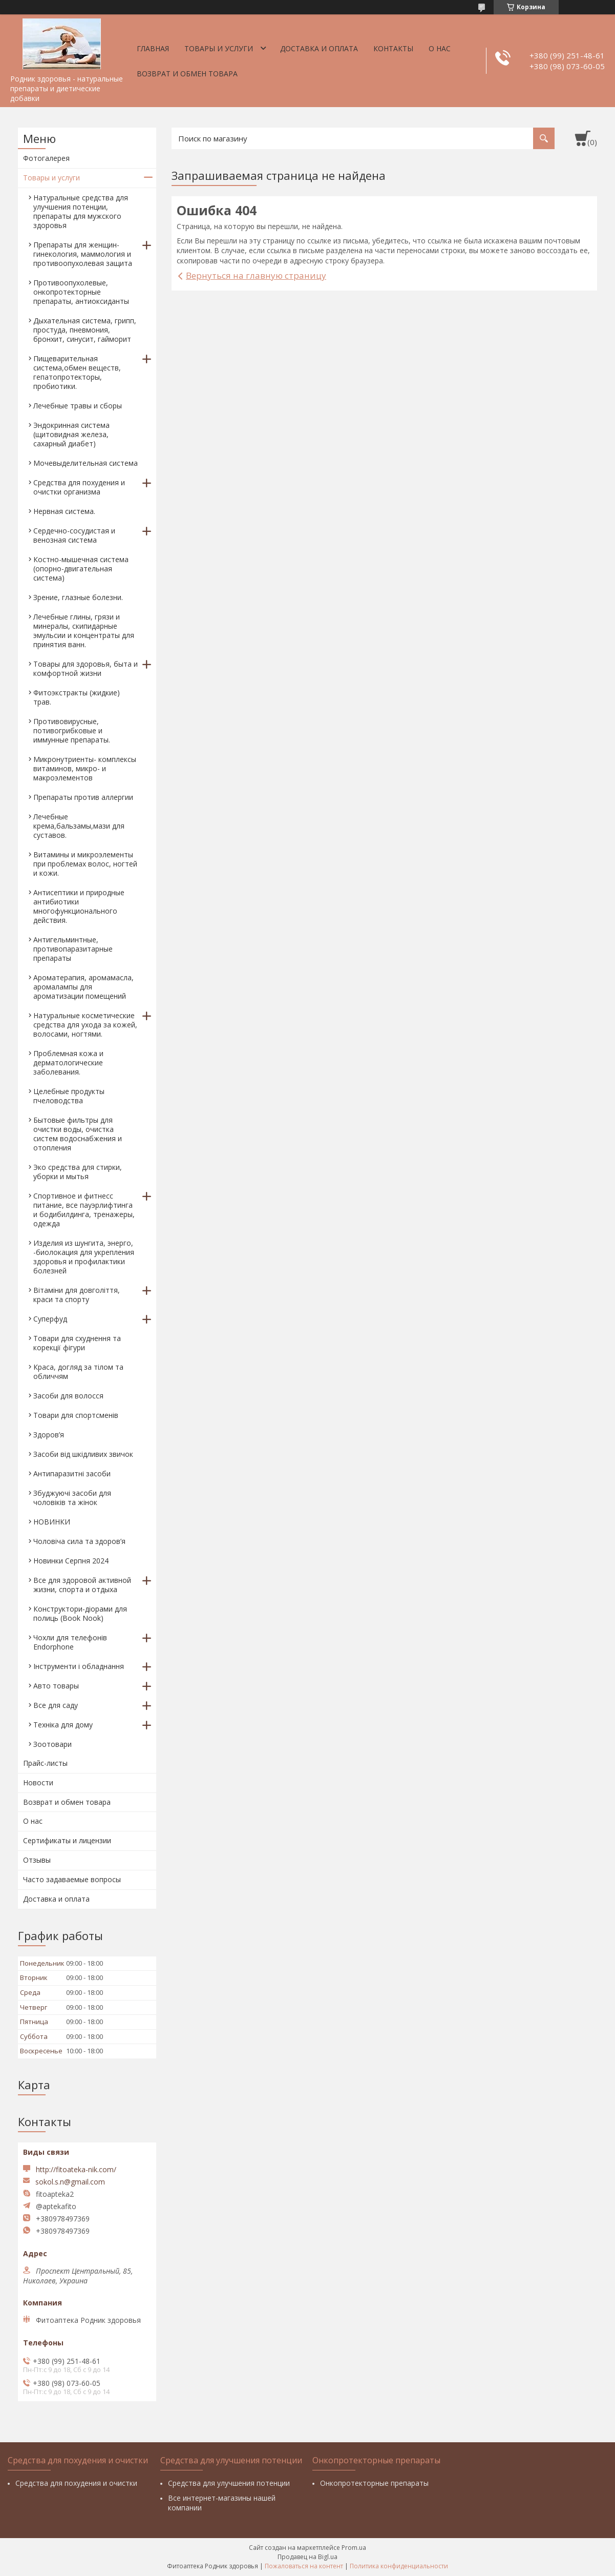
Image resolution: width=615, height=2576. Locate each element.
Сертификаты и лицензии (67, 1840)
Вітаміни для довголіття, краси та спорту (76, 1294)
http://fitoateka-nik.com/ (76, 2169)
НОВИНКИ (51, 1522)
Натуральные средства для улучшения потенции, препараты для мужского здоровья (80, 211)
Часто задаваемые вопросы (72, 1879)
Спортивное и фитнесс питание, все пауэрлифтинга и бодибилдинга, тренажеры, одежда (84, 1209)
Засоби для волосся (68, 1395)
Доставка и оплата (319, 48)
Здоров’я (48, 1434)
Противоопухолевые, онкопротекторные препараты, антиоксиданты (81, 292)
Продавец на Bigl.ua (307, 2556)
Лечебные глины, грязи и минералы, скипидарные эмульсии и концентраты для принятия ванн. (83, 630)
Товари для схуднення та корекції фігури (77, 1342)
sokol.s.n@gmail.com (70, 2182)
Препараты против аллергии (83, 797)
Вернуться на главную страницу (256, 275)
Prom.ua (354, 2547)
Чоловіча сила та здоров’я (79, 1541)
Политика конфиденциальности (399, 2566)
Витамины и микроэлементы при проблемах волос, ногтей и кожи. (85, 864)
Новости (38, 1782)
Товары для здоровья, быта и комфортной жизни (85, 668)
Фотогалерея (46, 158)
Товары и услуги (218, 48)
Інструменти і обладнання (78, 1666)
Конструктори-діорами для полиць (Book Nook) (80, 1613)
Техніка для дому (63, 1724)
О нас (440, 48)
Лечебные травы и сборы (77, 405)
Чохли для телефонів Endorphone (70, 1642)
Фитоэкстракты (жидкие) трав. (76, 697)
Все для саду (55, 1705)
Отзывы (37, 1860)
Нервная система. (64, 511)
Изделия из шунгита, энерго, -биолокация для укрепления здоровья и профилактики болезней (83, 1256)
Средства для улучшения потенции (229, 2483)
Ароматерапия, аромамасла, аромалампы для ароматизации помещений (83, 987)
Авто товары (56, 1686)
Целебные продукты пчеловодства (68, 1095)
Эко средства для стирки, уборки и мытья (77, 1171)
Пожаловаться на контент (304, 2566)
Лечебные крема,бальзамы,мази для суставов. (78, 826)
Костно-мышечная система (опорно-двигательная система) (81, 568)
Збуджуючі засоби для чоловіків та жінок (72, 1497)
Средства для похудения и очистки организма (79, 487)
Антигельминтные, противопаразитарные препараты (73, 949)
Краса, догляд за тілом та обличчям (78, 1371)
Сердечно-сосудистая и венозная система (74, 535)
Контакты (393, 48)
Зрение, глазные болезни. (78, 597)
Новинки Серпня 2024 (71, 1560)
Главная (153, 48)
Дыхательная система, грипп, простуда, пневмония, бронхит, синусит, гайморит (84, 330)
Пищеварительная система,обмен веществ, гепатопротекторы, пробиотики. (77, 372)
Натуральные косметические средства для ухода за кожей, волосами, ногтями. (85, 1025)
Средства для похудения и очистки (76, 2483)
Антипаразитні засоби (72, 1473)
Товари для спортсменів (75, 1415)
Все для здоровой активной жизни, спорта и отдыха (82, 1584)
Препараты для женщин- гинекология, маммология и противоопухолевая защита (82, 254)
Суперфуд (50, 1319)
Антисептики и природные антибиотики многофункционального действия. (78, 906)
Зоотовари (52, 1744)
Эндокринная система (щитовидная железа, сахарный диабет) (71, 434)
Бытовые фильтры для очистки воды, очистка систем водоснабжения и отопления (77, 1133)
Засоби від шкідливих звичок (83, 1454)
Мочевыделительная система (85, 463)
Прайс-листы (45, 1763)
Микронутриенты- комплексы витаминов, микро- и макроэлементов (84, 768)
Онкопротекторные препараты (374, 2483)
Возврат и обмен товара (187, 73)
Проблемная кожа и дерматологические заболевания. (68, 1062)
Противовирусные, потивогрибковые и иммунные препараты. (71, 730)
